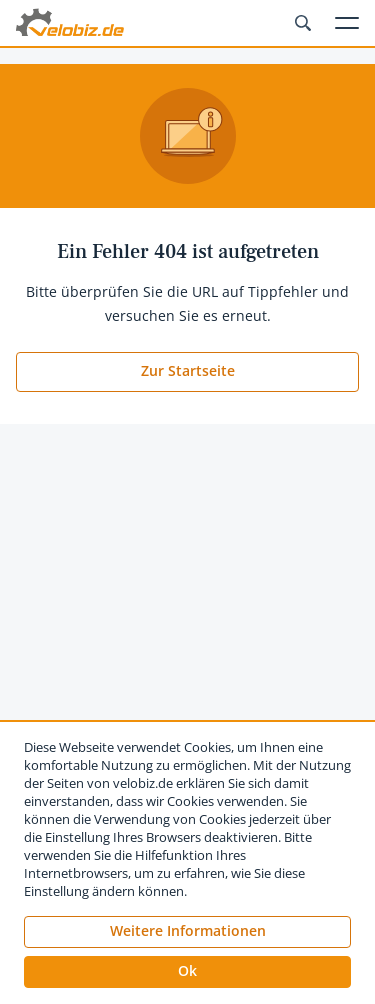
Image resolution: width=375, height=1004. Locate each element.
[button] (187, 972)
